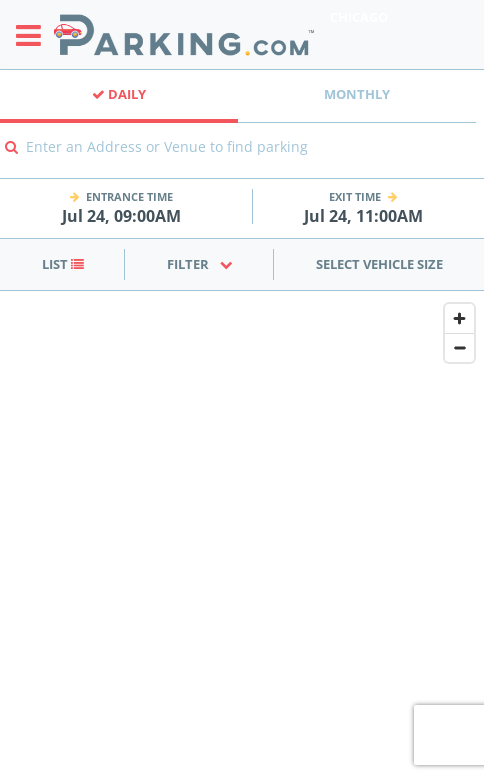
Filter (200, 264)
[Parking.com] (184, 34)
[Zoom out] (459, 347)
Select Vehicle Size (379, 264)
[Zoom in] (459, 318)
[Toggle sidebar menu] (34, 35)
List (63, 264)
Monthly (357, 94)
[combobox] (242, 160)
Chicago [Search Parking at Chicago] (359, 17)
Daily (119, 94)
